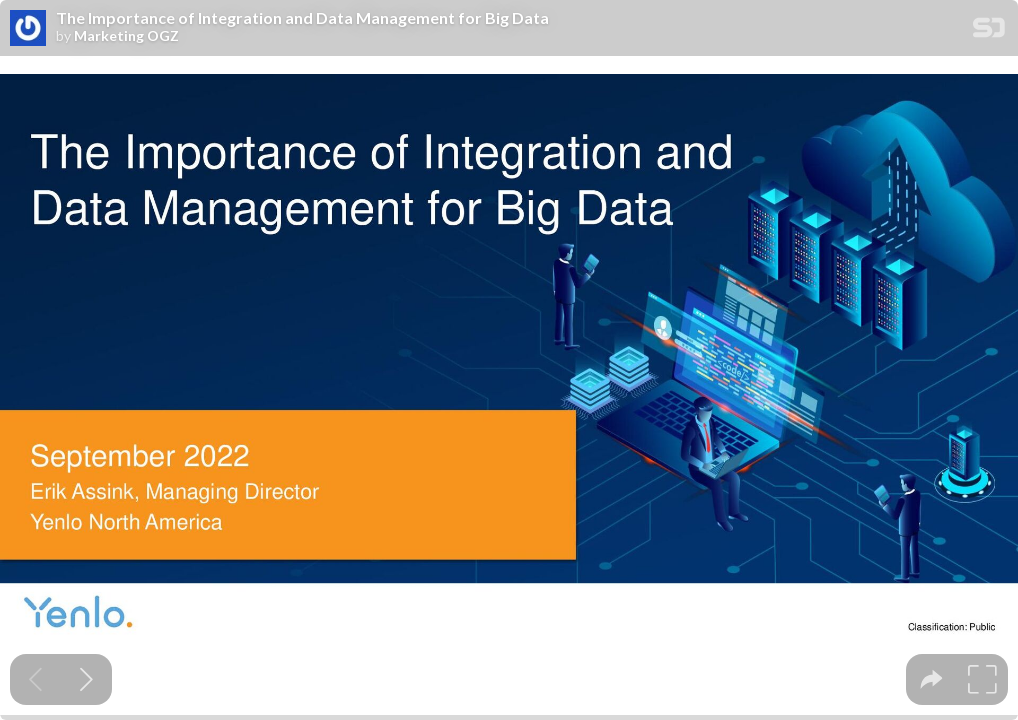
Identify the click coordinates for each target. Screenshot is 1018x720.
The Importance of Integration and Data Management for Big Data (302, 18)
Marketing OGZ (126, 36)
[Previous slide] (35, 679)
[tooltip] (931, 679)
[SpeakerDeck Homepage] (989, 31)
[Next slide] (86, 679)
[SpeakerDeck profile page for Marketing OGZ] (28, 29)
